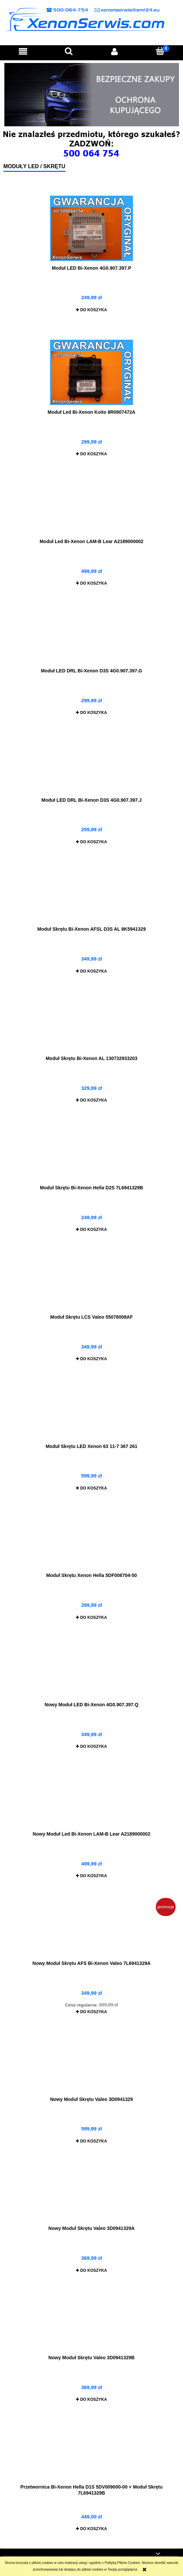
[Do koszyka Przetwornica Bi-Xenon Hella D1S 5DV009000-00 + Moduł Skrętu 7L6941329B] (91, 2528)
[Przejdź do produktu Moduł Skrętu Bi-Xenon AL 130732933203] (91, 1026)
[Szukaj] (68, 51)
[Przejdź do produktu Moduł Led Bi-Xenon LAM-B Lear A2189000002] (91, 509)
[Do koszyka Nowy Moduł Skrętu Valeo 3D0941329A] (91, 2270)
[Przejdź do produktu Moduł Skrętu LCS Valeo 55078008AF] (91, 1285)
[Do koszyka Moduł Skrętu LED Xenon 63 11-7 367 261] (91, 1488)
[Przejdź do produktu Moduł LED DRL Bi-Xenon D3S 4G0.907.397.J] (91, 768)
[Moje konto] (114, 51)
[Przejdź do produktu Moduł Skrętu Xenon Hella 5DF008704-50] (91, 1543)
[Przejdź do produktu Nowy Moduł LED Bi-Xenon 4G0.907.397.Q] (91, 1672)
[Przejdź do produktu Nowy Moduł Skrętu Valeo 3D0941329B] (91, 2325)
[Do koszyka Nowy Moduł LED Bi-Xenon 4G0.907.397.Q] (91, 1746)
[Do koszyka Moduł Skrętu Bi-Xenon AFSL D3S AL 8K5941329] (91, 971)
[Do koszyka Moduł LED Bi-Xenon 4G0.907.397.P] (91, 310)
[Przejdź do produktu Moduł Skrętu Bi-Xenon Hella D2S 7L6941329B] (91, 1155)
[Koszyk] (160, 51)
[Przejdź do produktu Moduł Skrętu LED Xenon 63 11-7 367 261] (91, 1414)
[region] (91, 95)
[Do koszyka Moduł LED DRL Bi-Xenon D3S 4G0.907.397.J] (91, 842)
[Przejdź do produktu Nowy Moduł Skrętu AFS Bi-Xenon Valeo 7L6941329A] (91, 1931)
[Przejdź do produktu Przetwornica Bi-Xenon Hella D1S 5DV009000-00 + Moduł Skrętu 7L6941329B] (91, 2455)
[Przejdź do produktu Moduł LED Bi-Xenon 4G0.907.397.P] (91, 228)
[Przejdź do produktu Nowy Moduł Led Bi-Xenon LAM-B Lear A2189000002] (91, 1802)
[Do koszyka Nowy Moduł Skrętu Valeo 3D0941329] (91, 2141)
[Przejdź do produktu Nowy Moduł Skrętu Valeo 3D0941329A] (91, 2196)
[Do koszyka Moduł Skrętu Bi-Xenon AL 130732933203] (91, 1100)
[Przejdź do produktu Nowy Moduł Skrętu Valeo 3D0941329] (91, 2067)
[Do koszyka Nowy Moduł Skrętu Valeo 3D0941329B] (91, 2399)
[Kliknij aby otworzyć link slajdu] (91, 95)
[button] (23, 51)
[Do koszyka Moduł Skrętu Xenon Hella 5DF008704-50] (91, 1617)
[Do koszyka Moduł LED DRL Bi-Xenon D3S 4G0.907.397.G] (91, 712)
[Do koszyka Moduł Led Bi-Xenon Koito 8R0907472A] (91, 454)
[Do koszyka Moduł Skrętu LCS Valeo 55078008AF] (91, 1359)
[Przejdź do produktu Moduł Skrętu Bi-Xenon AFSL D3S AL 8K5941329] (91, 897)
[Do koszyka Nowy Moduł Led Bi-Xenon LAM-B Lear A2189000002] (91, 1875)
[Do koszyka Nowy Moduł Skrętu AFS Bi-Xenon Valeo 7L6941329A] (91, 2011)
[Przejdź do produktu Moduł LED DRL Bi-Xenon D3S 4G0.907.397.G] (91, 638)
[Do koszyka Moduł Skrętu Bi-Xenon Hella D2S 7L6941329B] (91, 1229)
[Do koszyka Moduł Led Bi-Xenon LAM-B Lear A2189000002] (91, 583)
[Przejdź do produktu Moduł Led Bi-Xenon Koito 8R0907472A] (91, 372)
